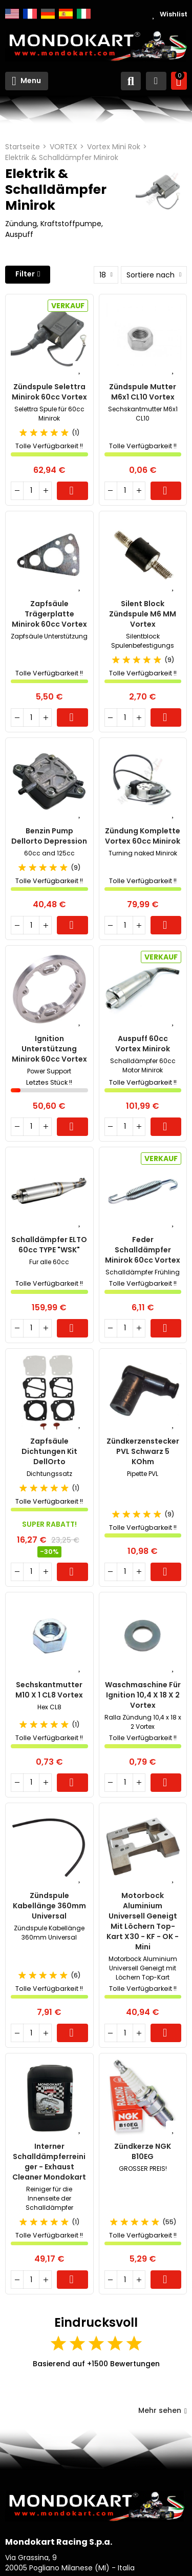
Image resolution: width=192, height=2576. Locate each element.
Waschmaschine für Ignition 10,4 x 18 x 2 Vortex (143, 1695)
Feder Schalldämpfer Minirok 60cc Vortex (142, 1249)
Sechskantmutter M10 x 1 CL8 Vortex (49, 1690)
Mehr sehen (162, 2410)
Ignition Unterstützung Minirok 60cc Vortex (49, 1048)
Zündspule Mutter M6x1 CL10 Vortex (142, 392)
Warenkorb (72, 491)
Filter (25, 274)
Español (66, 14)
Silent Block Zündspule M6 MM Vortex (142, 613)
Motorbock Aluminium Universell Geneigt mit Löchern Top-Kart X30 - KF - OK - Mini (142, 1921)
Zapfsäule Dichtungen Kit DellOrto (49, 1451)
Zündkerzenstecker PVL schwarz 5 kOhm (142, 1451)
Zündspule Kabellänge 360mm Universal (49, 1905)
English (12, 14)
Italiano (84, 14)
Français (30, 14)
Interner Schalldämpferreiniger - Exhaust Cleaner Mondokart (49, 2161)
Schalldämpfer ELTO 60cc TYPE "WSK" (49, 1244)
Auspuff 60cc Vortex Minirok (142, 1043)
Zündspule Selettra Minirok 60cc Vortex (49, 392)
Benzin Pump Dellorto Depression (49, 836)
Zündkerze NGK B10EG (142, 2151)
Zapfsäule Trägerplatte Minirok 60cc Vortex (49, 613)
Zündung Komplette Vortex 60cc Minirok (142, 836)
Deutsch (48, 14)
